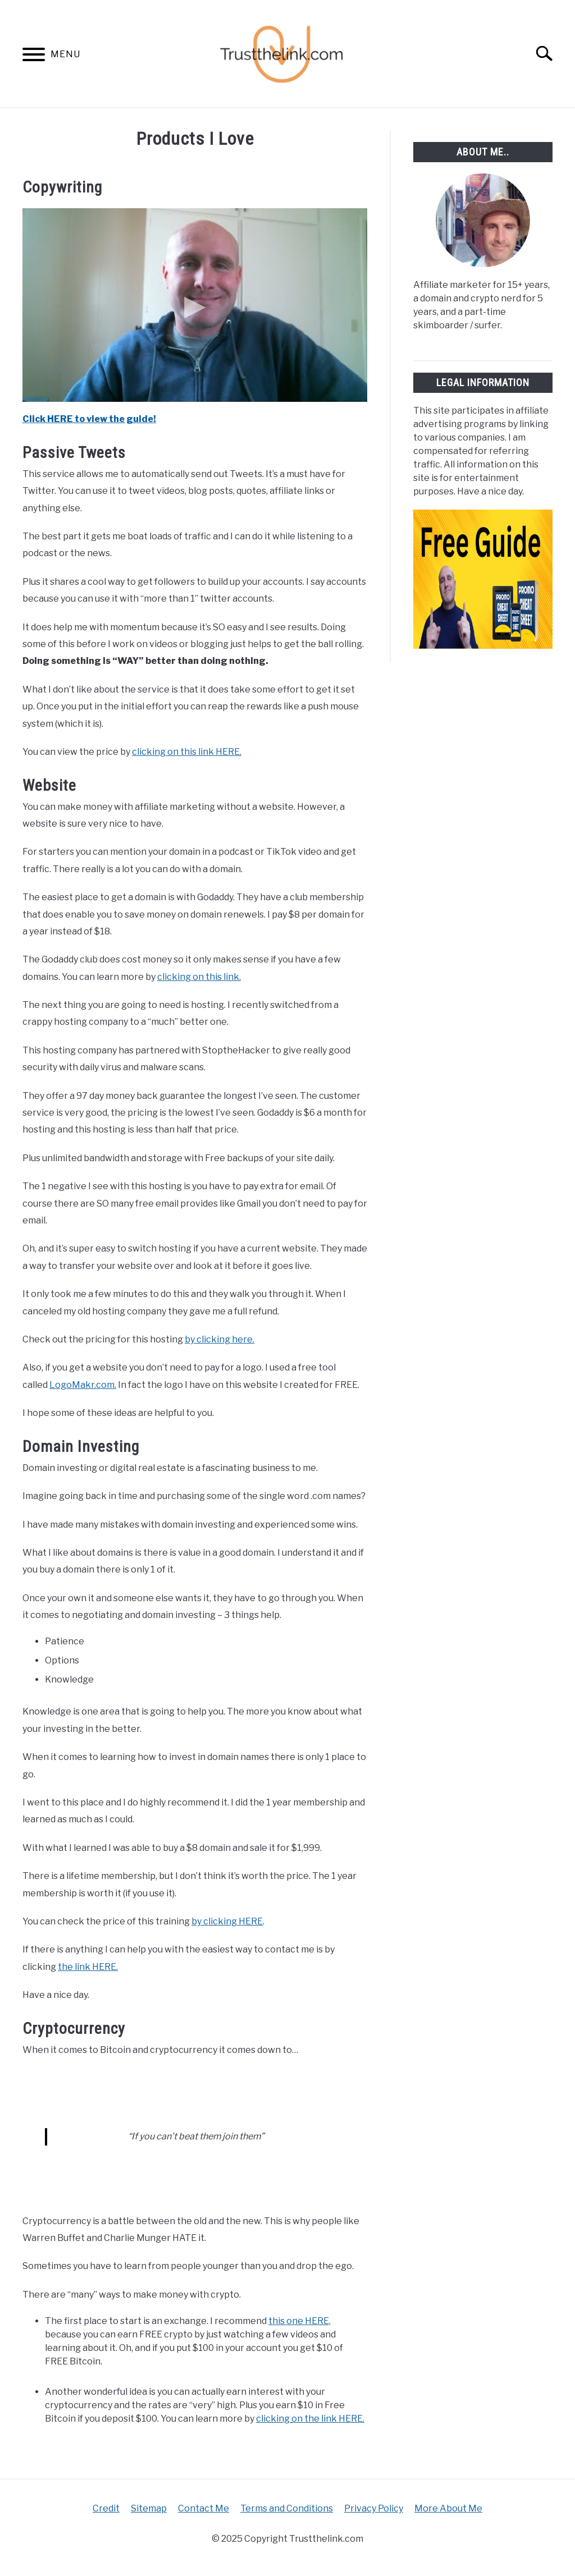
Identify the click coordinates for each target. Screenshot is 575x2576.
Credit (106, 2508)
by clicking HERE (227, 1921)
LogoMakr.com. (82, 1384)
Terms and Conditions (286, 2508)
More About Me (448, 2508)
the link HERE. (88, 1966)
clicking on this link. (199, 976)
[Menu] (33, 56)
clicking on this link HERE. (186, 751)
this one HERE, (299, 2321)
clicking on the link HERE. (310, 2418)
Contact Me (203, 2508)
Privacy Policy (373, 2508)
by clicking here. (219, 1339)
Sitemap (149, 2508)
